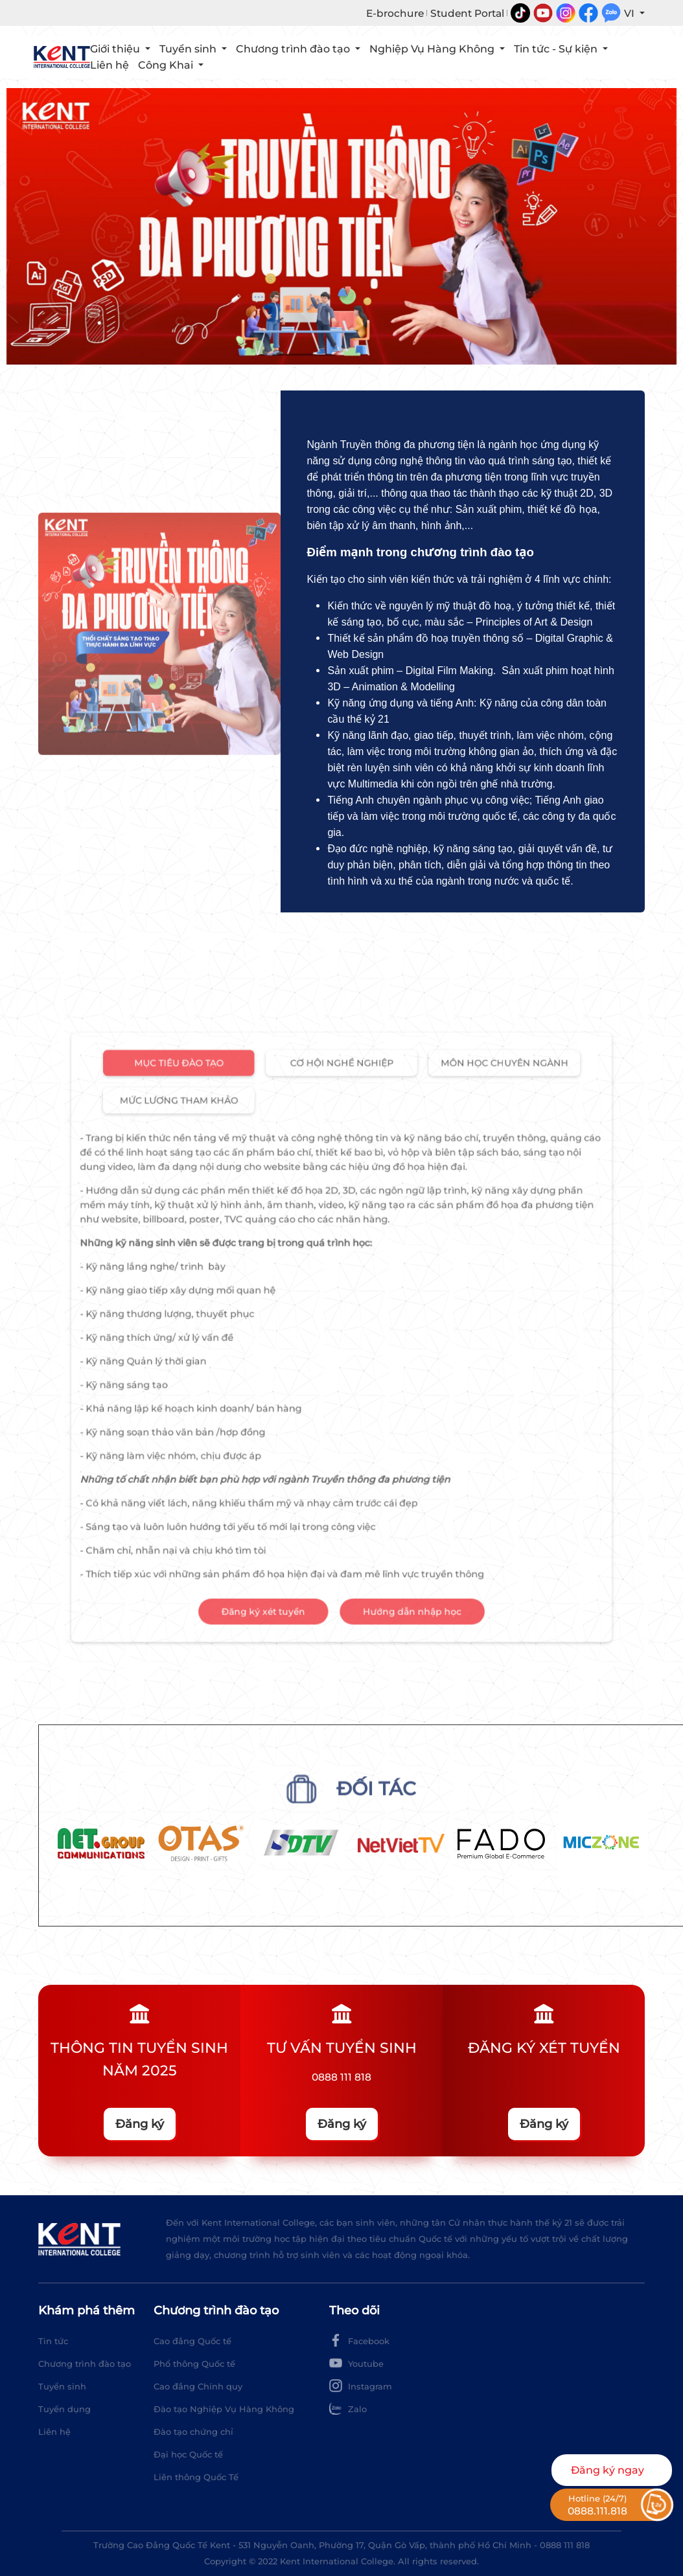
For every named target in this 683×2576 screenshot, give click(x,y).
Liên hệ (109, 65)
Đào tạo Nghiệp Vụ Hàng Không (224, 2409)
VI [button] (630, 13)
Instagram (360, 2385)
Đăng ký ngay (607, 2470)
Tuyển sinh (62, 2386)
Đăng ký (139, 2124)
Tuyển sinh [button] (189, 49)
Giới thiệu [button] (116, 49)
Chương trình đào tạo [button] (294, 49)
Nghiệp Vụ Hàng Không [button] (433, 49)
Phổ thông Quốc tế (194, 2363)
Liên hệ (54, 2431)
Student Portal (467, 13)
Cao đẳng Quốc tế (192, 2341)
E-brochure (395, 13)
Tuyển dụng (64, 2409)
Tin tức (53, 2341)
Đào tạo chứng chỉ (193, 2431)
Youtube (356, 2362)
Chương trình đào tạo (84, 2363)
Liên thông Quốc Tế (196, 2477)
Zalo (348, 2408)
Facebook (359, 2340)
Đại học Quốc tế (188, 2454)
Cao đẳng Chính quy (198, 2386)
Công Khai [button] (167, 65)
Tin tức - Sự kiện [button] (557, 49)
